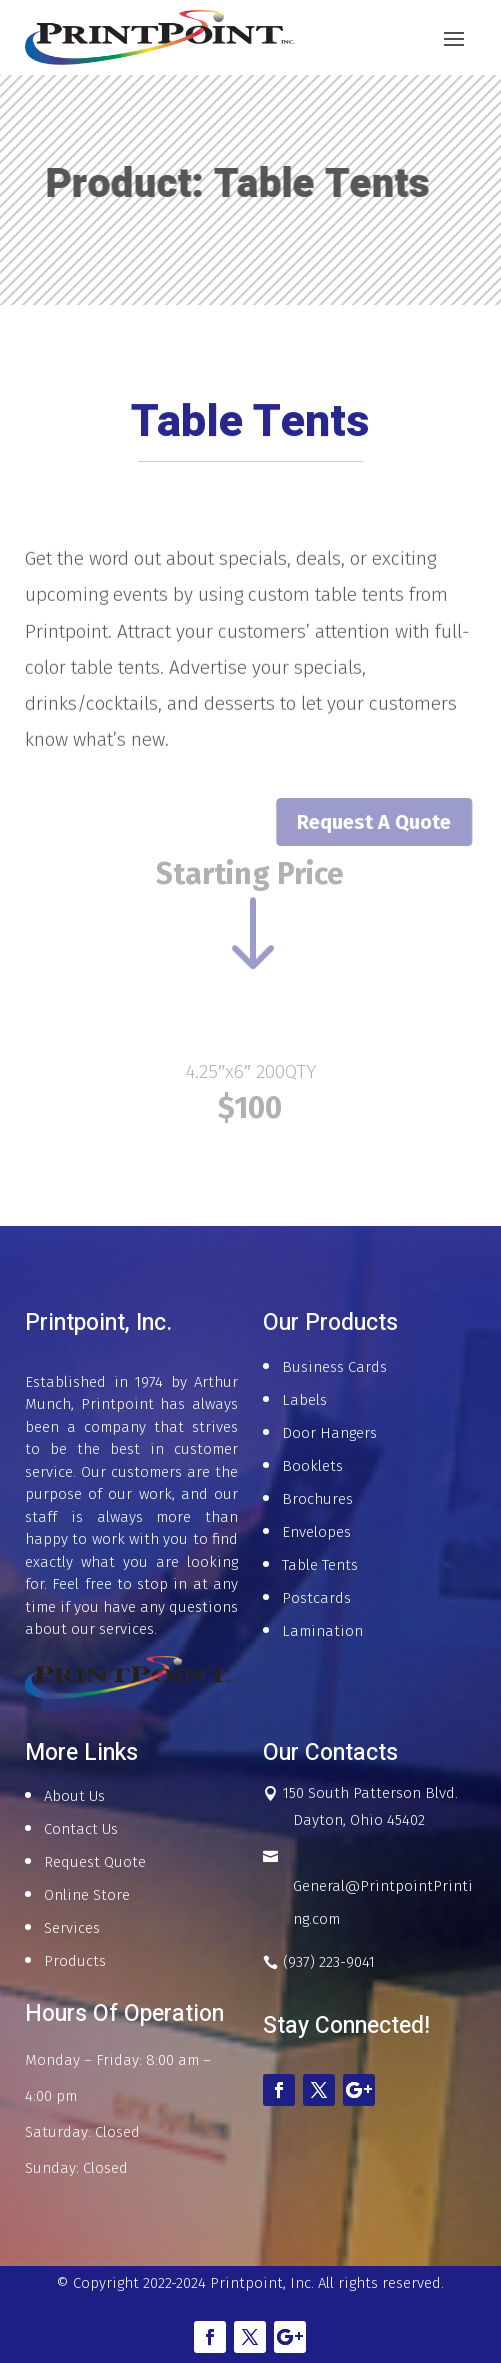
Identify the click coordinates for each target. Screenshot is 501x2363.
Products (75, 1961)
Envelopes (316, 1532)
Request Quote (95, 1862)
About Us (74, 1796)
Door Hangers (329, 1433)
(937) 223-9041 (329, 1962)
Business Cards (334, 1367)
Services (72, 1928)
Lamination (322, 1631)
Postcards (316, 1598)
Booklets (312, 1466)
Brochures (317, 1499)
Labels (304, 1400)
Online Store (87, 1895)
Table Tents (320, 1565)
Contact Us (81, 1829)
